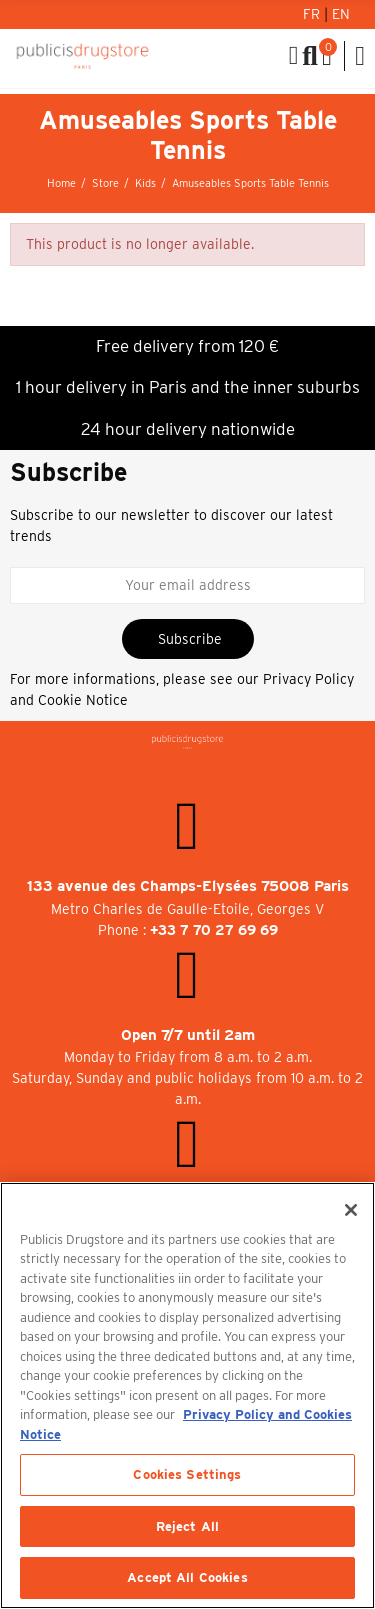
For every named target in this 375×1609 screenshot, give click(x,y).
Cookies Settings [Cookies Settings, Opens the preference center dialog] (187, 1474)
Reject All (187, 1526)
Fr (313, 14)
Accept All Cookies (187, 1577)
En (341, 14)
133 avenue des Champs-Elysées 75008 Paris (188, 886)
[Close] (351, 1210)
